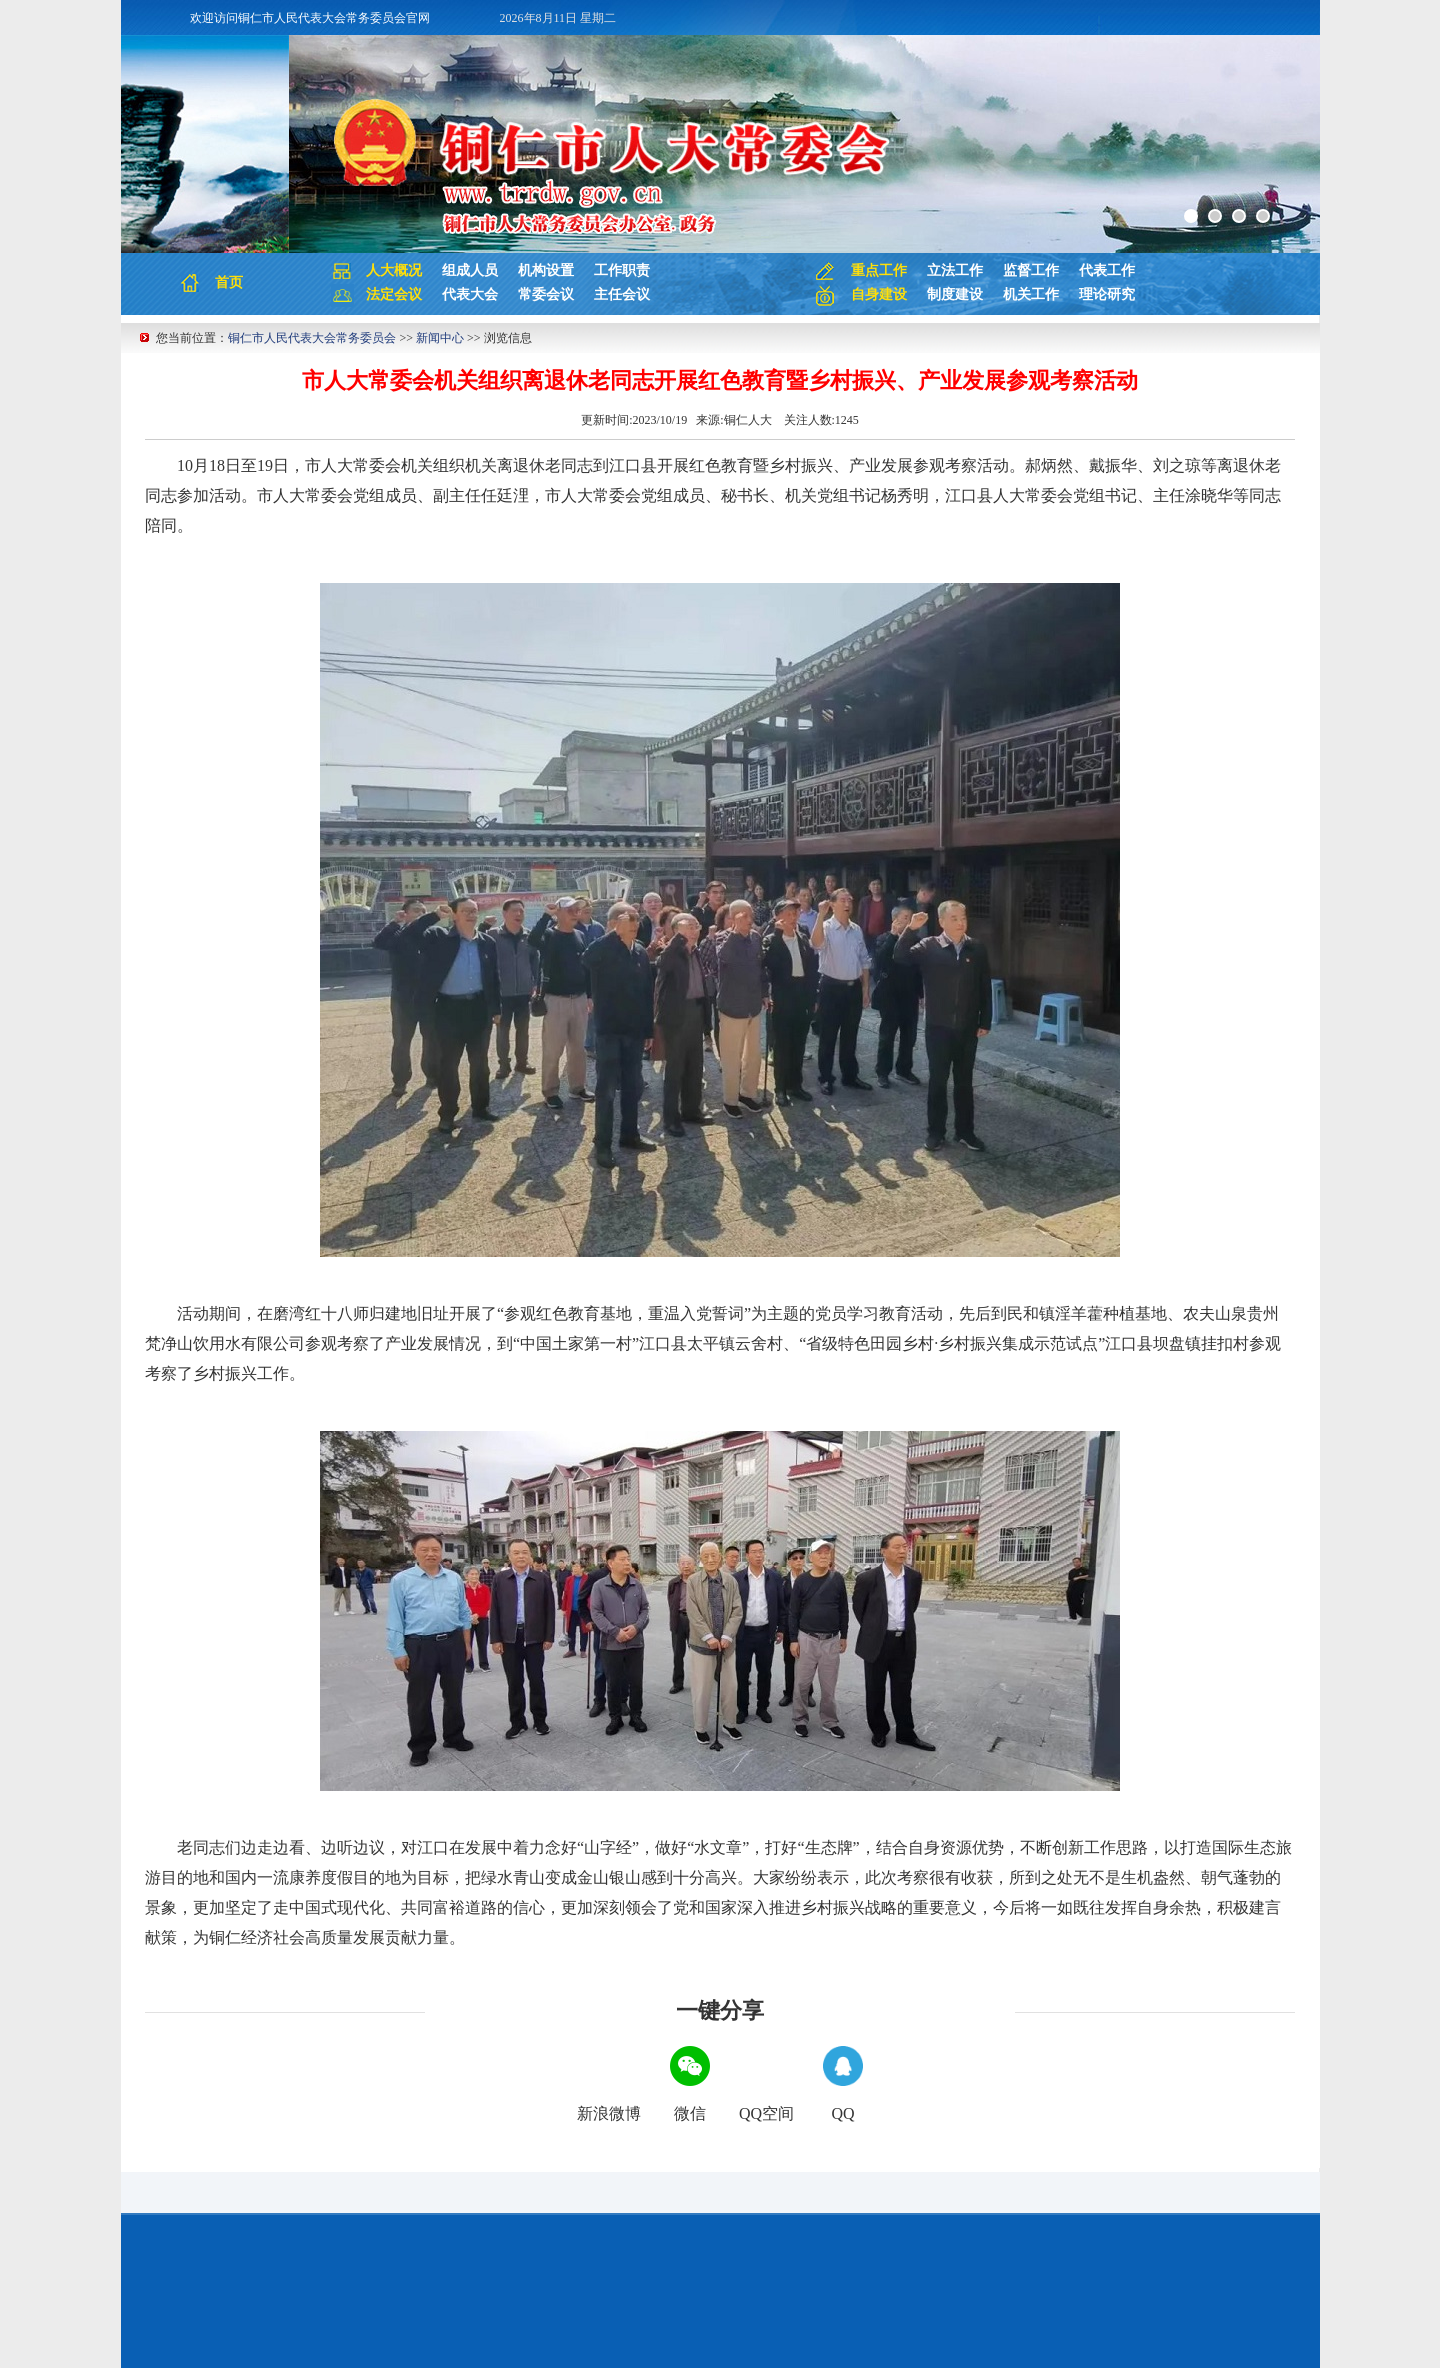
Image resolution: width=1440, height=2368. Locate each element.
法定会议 (394, 294)
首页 (229, 282)
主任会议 (622, 294)
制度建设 (955, 294)
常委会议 (546, 294)
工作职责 (622, 270)
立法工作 (955, 270)
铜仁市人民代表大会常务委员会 (312, 338)
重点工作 (879, 270)
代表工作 (1107, 270)
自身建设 (879, 294)
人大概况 (394, 270)
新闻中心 (440, 338)
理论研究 (1107, 294)
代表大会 (470, 294)
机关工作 (1031, 294)
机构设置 (546, 270)
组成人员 (470, 270)
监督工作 (1031, 270)
